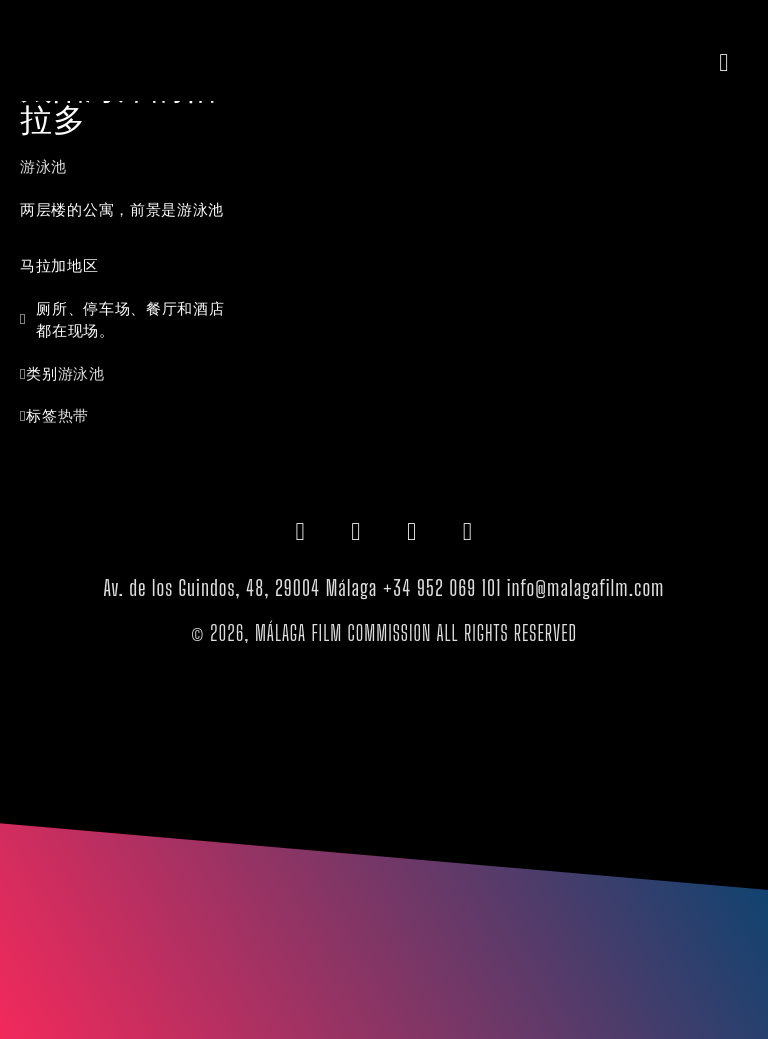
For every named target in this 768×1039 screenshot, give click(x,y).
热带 (73, 415)
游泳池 (43, 166)
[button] (724, 62)
